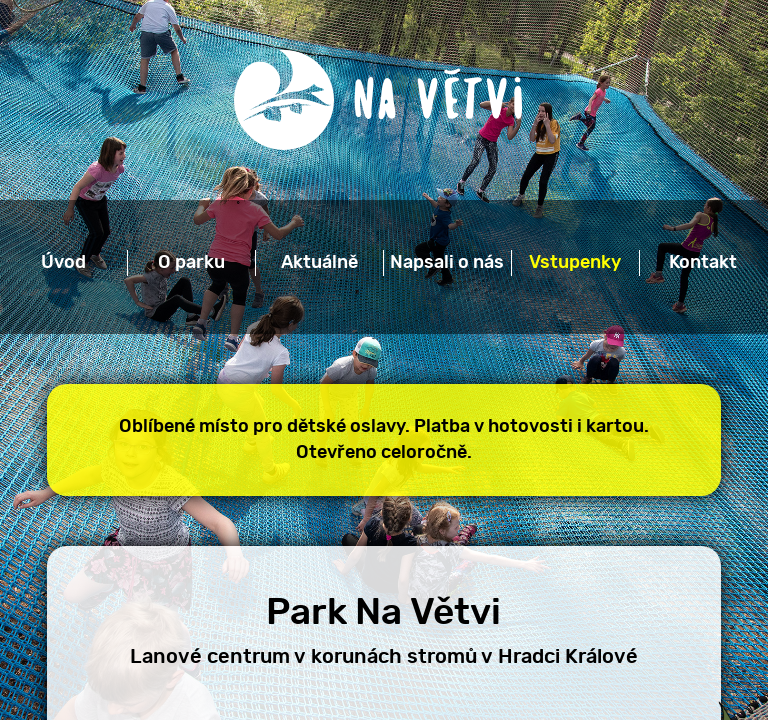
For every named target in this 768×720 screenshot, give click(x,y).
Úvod (63, 263)
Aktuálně (319, 263)
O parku (191, 263)
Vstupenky (575, 263)
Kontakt (703, 263)
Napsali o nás (447, 263)
